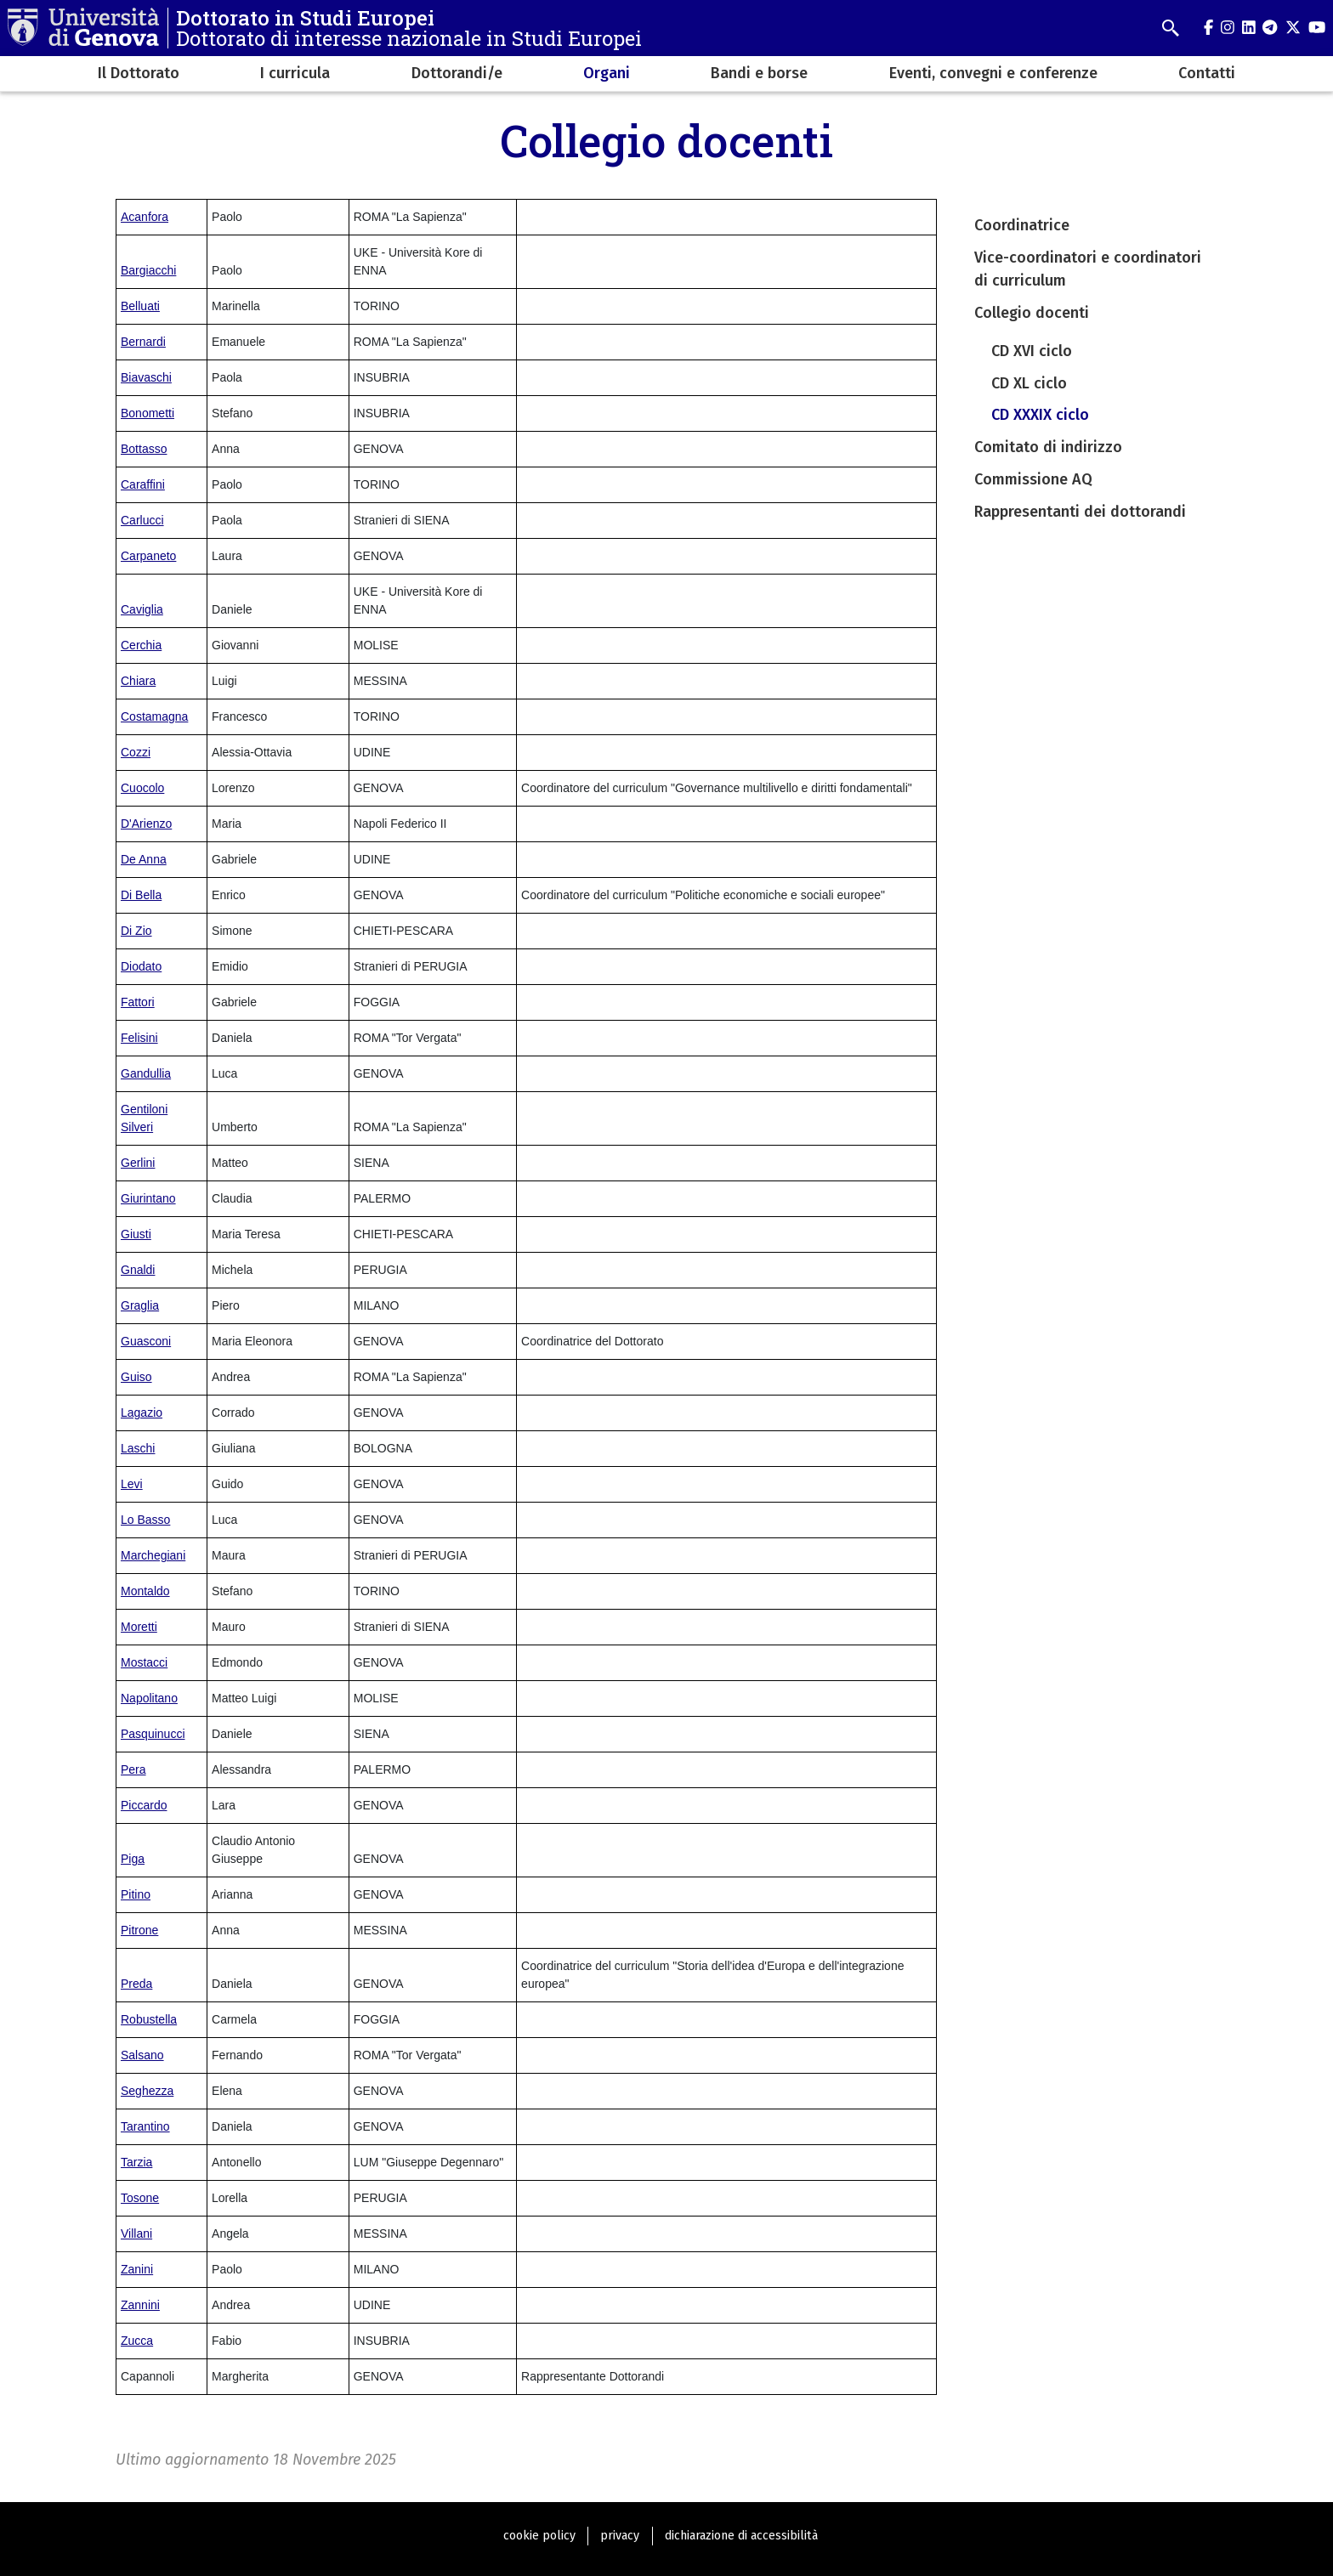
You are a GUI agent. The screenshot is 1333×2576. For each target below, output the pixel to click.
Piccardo (144, 1805)
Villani (136, 2233)
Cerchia (141, 645)
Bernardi (143, 341)
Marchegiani (153, 1555)
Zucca (137, 2340)
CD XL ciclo (1029, 383)
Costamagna (154, 716)
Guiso (136, 1377)
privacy (619, 2535)
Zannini (140, 2305)
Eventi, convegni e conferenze (993, 73)
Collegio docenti (1031, 312)
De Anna (144, 859)
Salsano (142, 2055)
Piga (133, 1858)
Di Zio (136, 930)
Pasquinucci (153, 1734)
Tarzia (136, 2162)
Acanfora (144, 217)
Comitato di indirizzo (1048, 447)
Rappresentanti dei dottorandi (1080, 511)
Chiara (138, 681)
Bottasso (144, 449)
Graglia (140, 1305)
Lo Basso (145, 1519)
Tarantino (145, 2126)
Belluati (140, 306)
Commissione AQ (1033, 479)
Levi (132, 1484)
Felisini (139, 1038)
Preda (136, 1983)
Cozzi (135, 752)
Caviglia (142, 609)
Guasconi (146, 1341)
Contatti (1206, 73)
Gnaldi (138, 1270)
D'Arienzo (146, 823)
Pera (133, 1769)
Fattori (138, 1002)
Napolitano (149, 1698)
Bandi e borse (759, 73)
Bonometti (147, 413)
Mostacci (144, 1662)
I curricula (295, 73)
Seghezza (147, 2091)
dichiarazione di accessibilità (741, 2535)
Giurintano (148, 1198)
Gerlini (138, 1162)
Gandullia (146, 1073)
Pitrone (139, 1930)
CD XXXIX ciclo (1040, 414)
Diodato (141, 966)
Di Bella (141, 895)
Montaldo (145, 1591)
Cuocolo (142, 788)
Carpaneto (148, 556)
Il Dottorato (138, 73)
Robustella (149, 2019)
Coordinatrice (1021, 225)
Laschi (138, 1448)
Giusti (136, 1234)
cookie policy (539, 2535)
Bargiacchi (148, 270)
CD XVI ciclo (1031, 351)
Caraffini (143, 484)
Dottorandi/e (456, 73)
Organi (606, 73)
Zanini (137, 2269)
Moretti (139, 1626)
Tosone (140, 2198)
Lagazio (141, 1412)
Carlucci (142, 520)
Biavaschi (146, 377)
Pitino (135, 1894)
